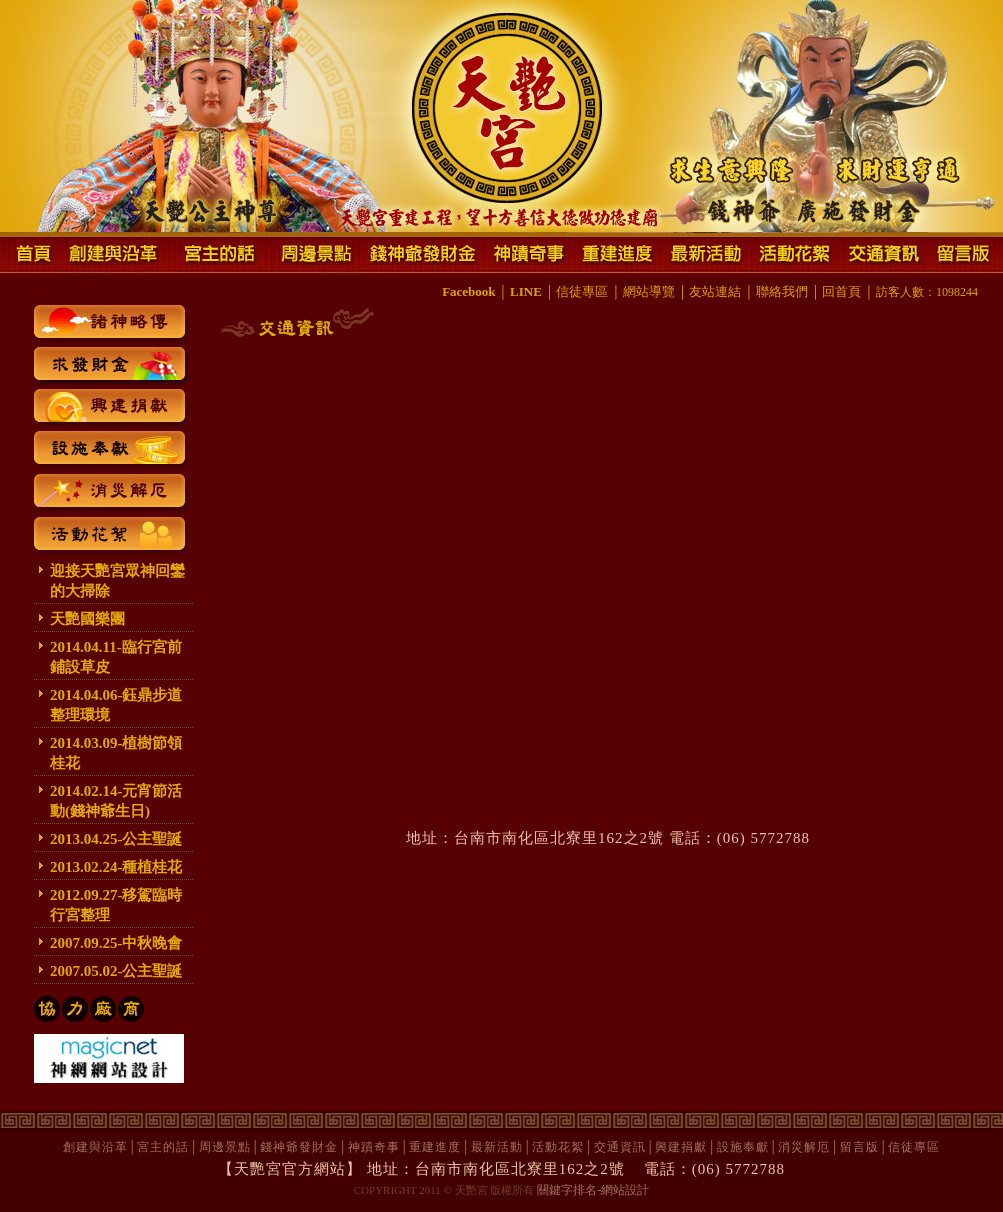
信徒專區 (582, 291)
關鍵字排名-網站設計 (593, 1190)
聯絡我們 (782, 291)
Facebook (468, 291)
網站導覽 (649, 291)
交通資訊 (620, 1147)
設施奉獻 (743, 1147)
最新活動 (497, 1147)
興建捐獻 (681, 1147)
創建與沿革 (95, 1147)
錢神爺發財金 (299, 1147)
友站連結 (715, 291)
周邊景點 (225, 1147)
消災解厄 (804, 1147)
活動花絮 (558, 1147)
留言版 (859, 1147)
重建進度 (435, 1147)
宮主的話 (163, 1147)
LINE (526, 291)
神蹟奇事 (374, 1147)
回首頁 (841, 291)
